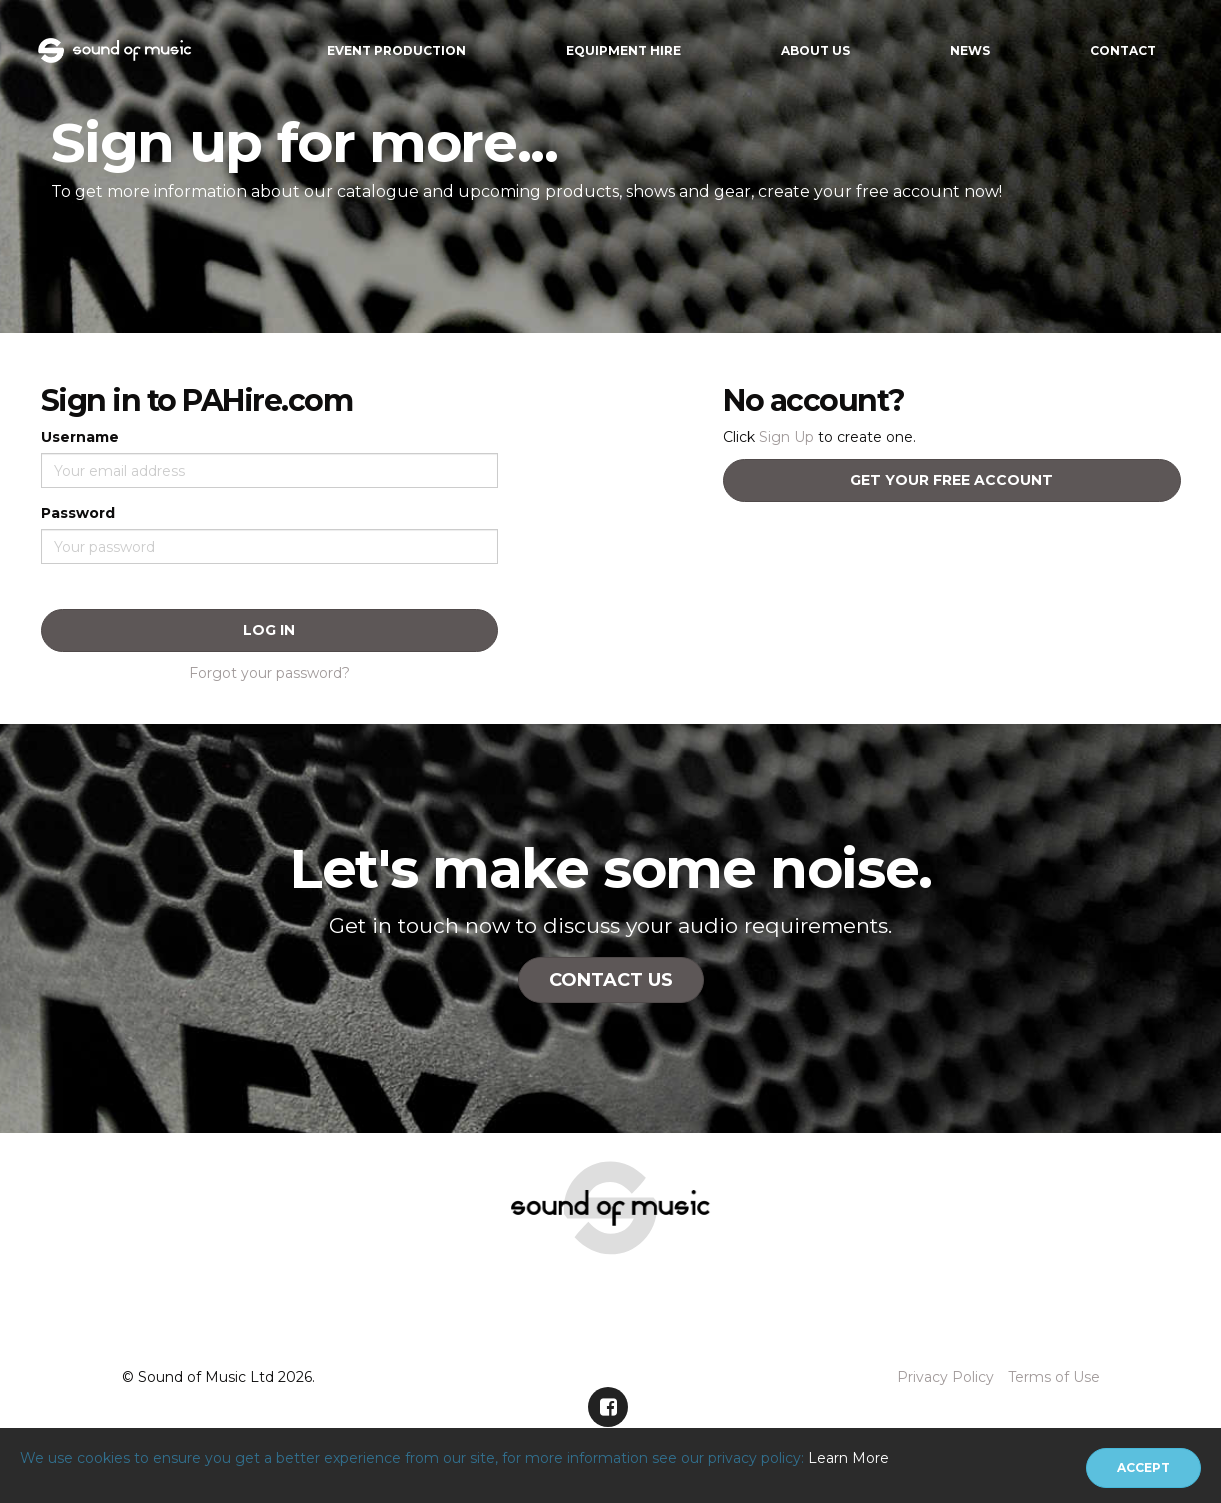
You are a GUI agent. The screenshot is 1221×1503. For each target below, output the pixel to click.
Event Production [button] (396, 50)
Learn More (848, 1458)
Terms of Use (1054, 1377)
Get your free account (951, 480)
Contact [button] (1123, 50)
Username (80, 437)
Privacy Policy (945, 1377)
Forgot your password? (269, 673)
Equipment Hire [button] (623, 50)
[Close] (1143, 1468)
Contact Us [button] (611, 980)
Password (78, 513)
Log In (269, 630)
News (970, 50)
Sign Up (786, 437)
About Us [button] (815, 50)
